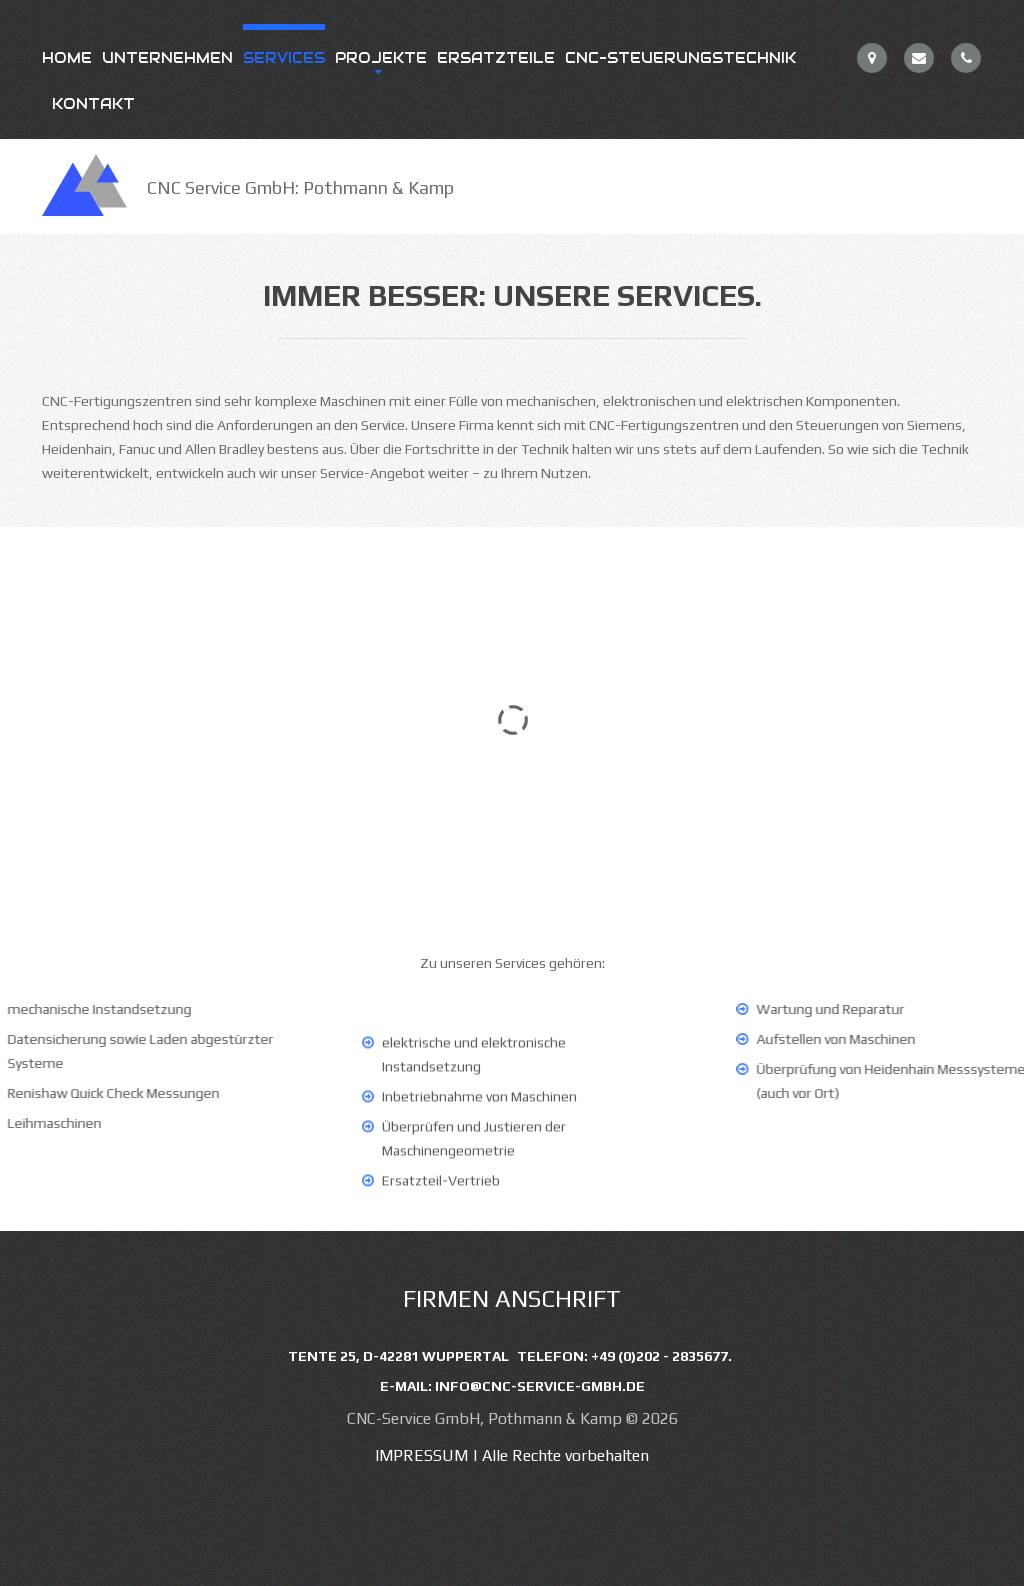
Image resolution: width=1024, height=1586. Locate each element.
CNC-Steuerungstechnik (680, 58)
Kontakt (93, 104)
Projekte (381, 58)
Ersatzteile (496, 58)
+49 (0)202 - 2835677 (659, 1356)
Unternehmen (167, 58)
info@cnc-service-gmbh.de (540, 1386)
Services (284, 58)
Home (67, 58)
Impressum (421, 1455)
